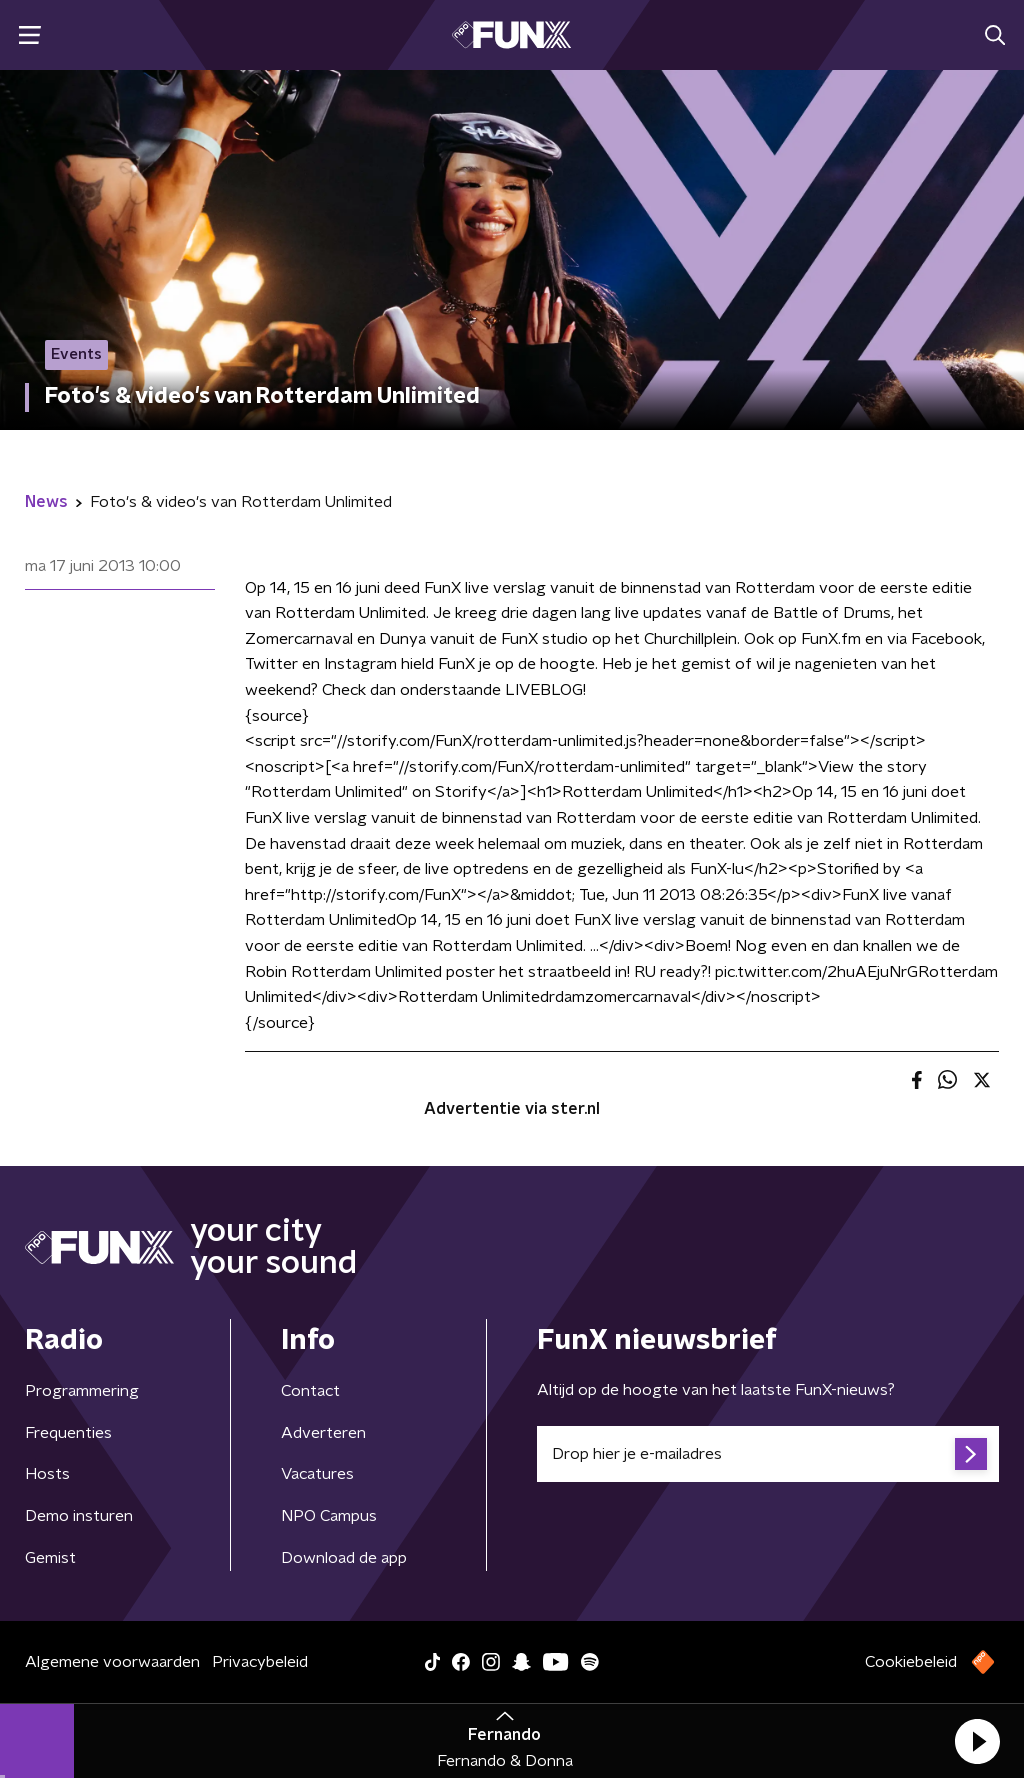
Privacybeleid (260, 1662)
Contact (310, 1391)
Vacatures (317, 1474)
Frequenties (68, 1433)
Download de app (344, 1558)
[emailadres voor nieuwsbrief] (768, 1454)
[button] (977, 1741)
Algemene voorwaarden (112, 1662)
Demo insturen (79, 1516)
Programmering (82, 1391)
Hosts (47, 1474)
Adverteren (323, 1433)
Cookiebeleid (911, 1662)
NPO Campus (329, 1516)
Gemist (50, 1558)
